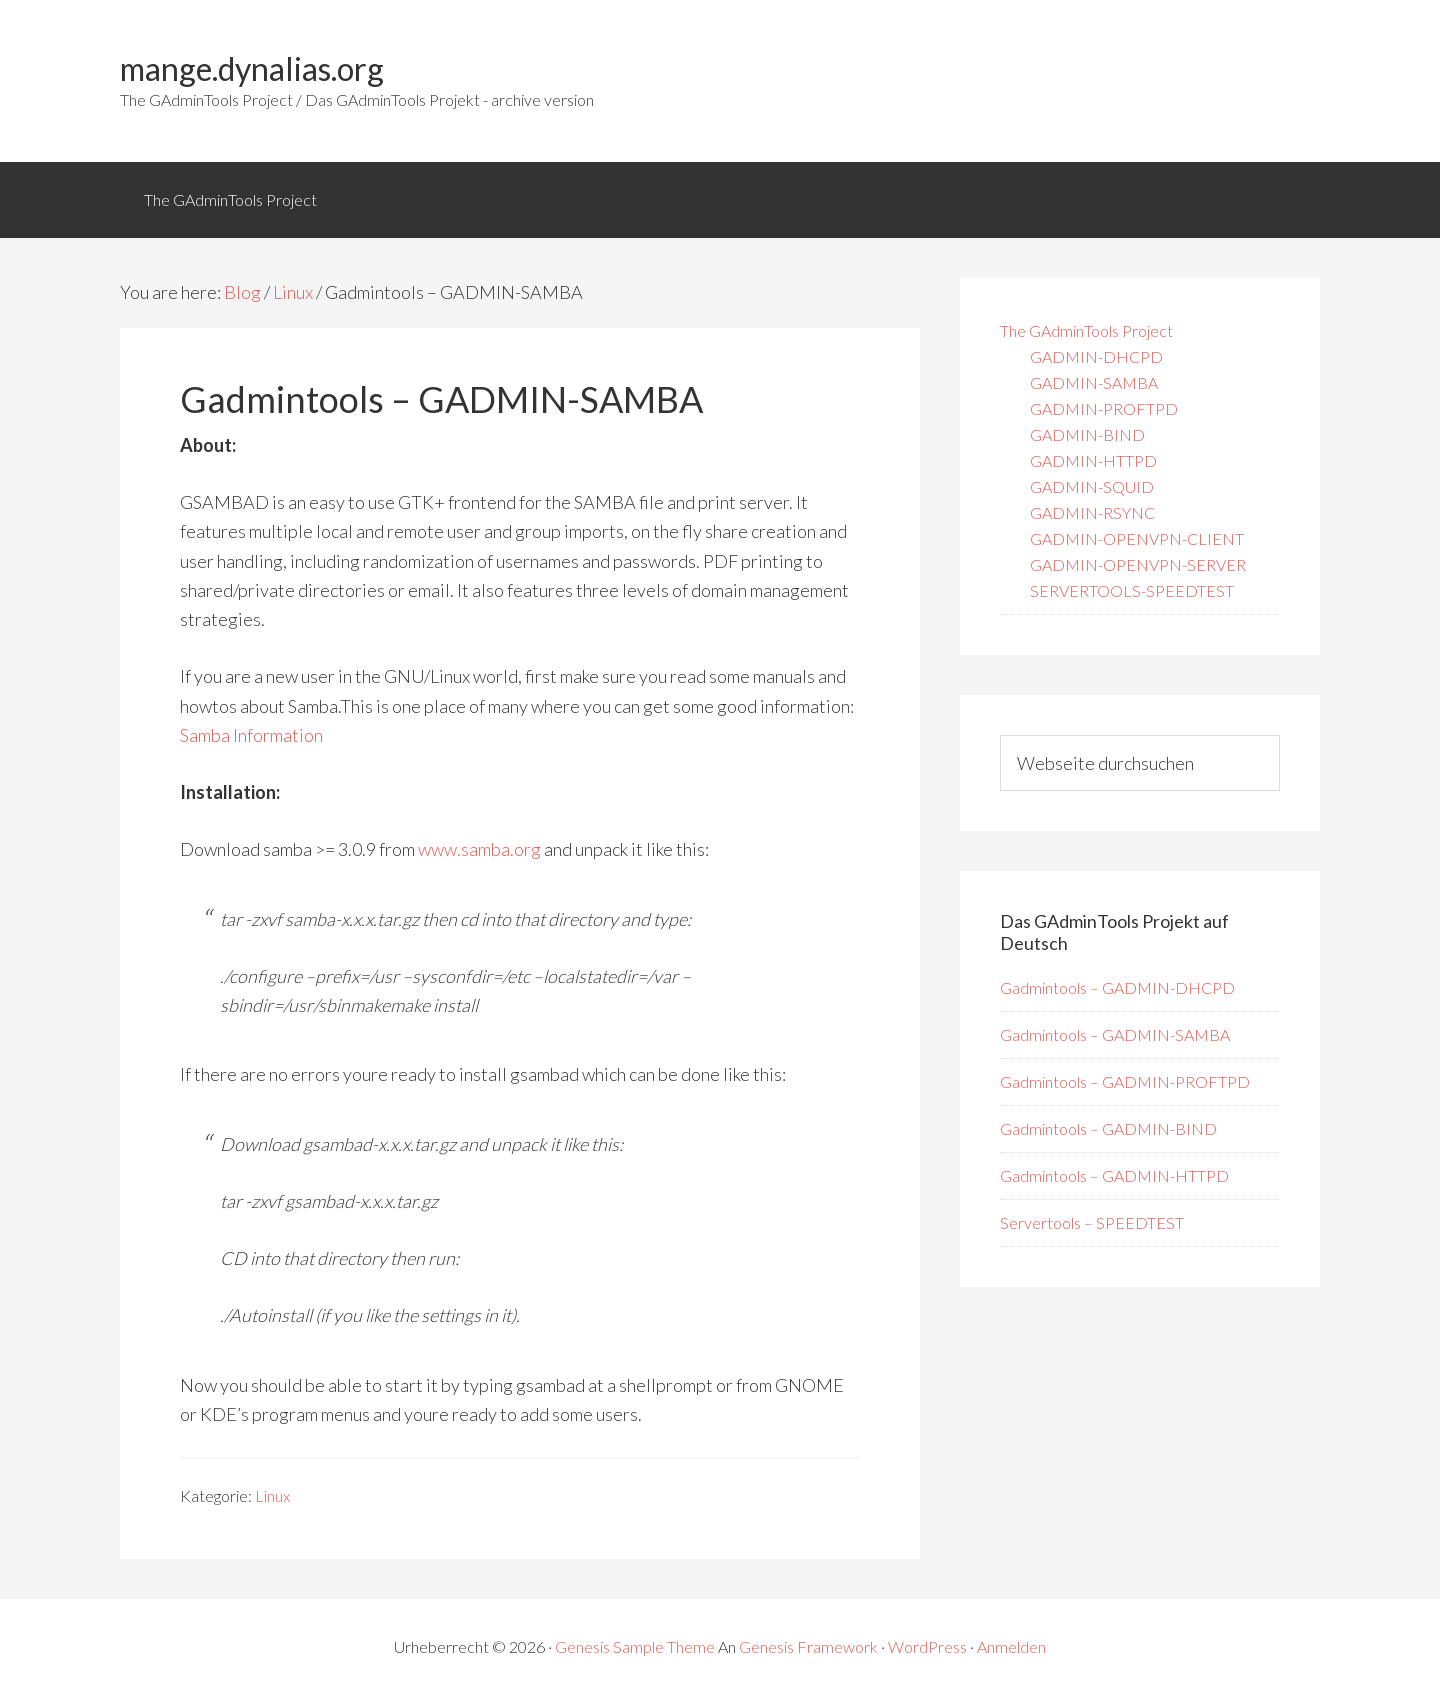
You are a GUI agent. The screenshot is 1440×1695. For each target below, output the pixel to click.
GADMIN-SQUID (1092, 486)
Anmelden (1011, 1646)
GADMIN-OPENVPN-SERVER (1138, 564)
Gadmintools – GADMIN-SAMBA (1115, 1034)
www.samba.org (479, 849)
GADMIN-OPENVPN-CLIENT (1137, 538)
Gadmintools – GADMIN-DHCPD (1117, 987)
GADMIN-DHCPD (1096, 356)
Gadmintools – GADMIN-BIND (1108, 1128)
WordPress (927, 1646)
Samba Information (251, 735)
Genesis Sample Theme (635, 1646)
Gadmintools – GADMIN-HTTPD (1114, 1175)
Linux (272, 1495)
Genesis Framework (808, 1646)
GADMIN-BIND (1087, 434)
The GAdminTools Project (1086, 330)
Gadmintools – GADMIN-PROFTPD (1125, 1081)
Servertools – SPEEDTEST (1092, 1222)
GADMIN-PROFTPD (1104, 408)
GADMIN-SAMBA (1094, 382)
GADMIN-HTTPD (1093, 460)
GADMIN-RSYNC (1092, 512)
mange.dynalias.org (252, 68)
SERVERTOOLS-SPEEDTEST (1132, 590)
